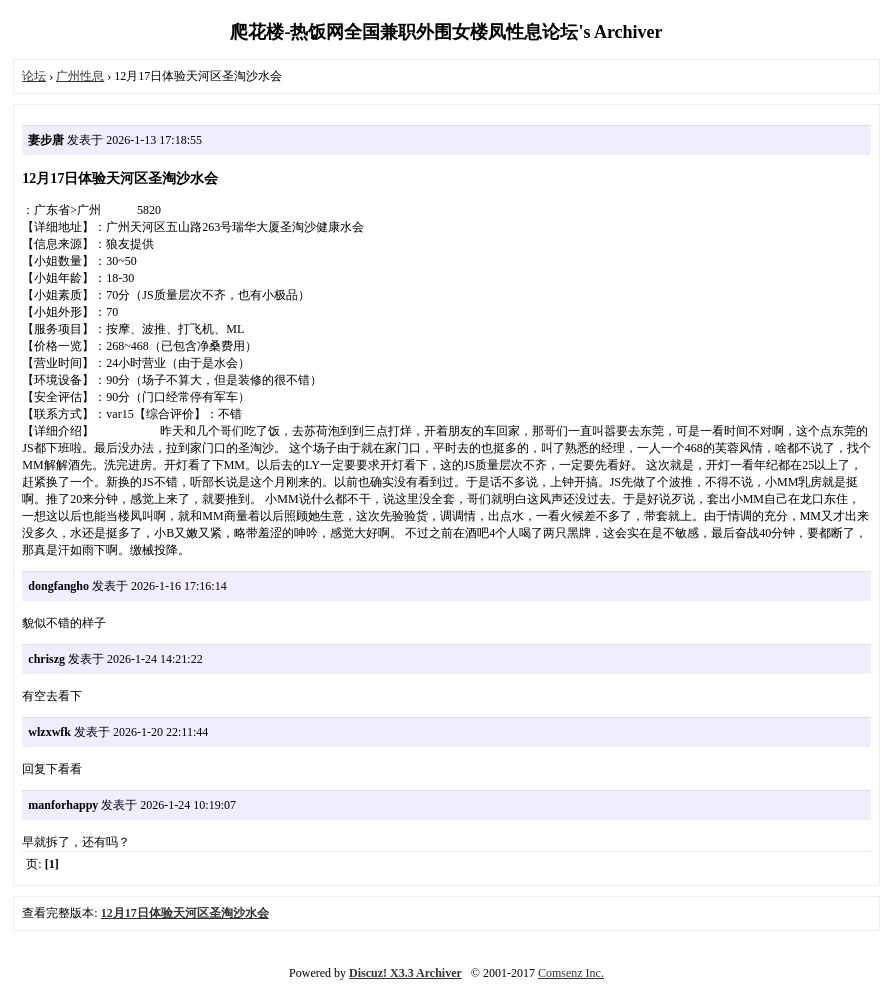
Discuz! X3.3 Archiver (405, 973)
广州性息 (80, 76)
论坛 (34, 76)
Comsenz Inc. (571, 973)
